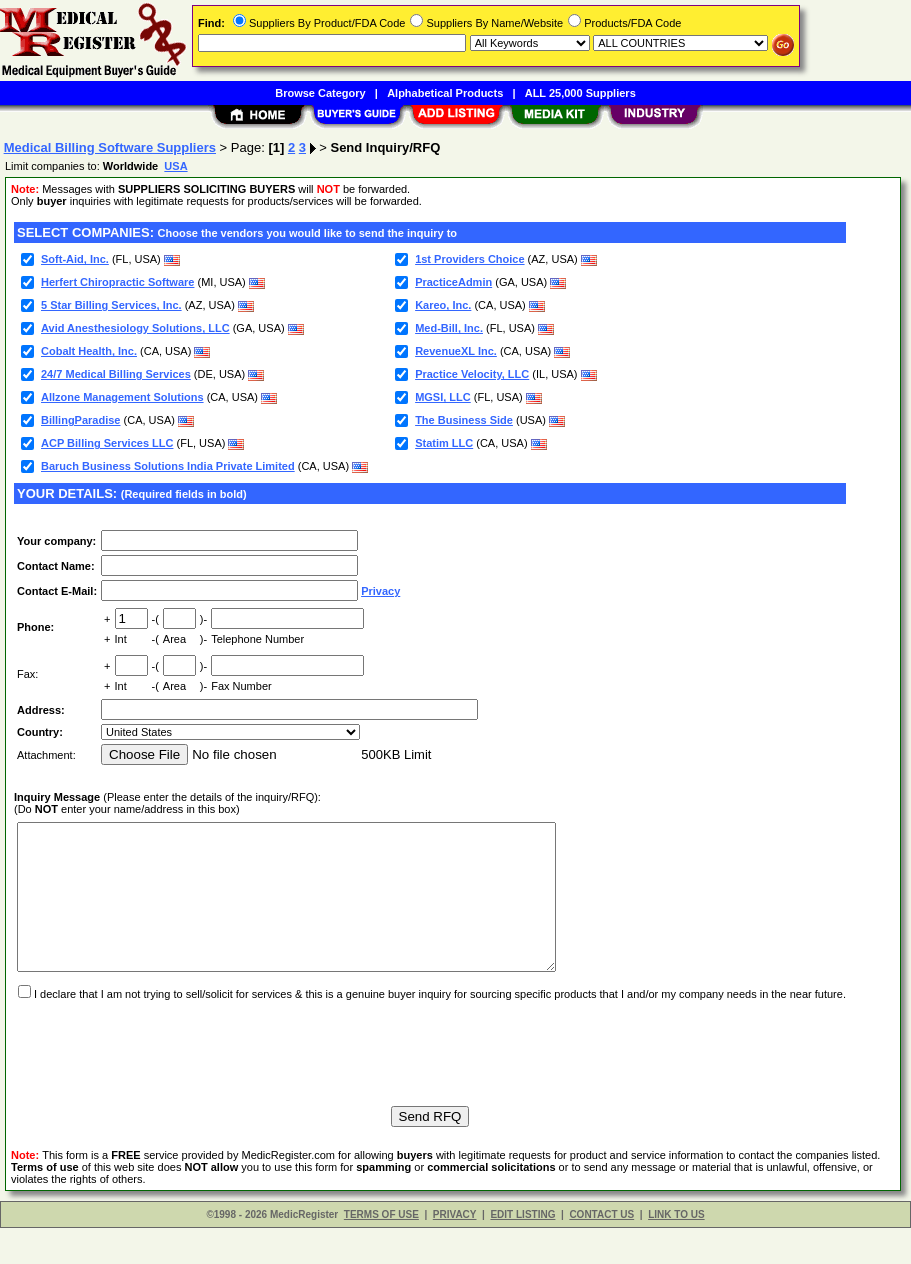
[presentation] (166, 1080)
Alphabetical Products (445, 93)
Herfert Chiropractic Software (117, 282)
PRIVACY (455, 1250)
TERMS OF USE (381, 1250)
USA (175, 166)
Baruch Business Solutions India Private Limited (168, 466)
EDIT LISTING (522, 1250)
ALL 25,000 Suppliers (580, 93)
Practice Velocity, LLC (472, 374)
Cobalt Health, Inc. (89, 351)
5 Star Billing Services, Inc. (111, 305)
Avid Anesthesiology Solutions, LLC (135, 328)
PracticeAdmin (453, 282)
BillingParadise (80, 420)
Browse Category (320, 93)
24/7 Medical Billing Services (116, 374)
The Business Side (464, 420)
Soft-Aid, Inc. (75, 259)
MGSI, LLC (443, 397)
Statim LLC (444, 443)
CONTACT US (601, 1250)
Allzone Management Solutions (122, 397)
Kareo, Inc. (443, 305)
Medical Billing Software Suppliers (110, 147)
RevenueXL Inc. (456, 351)
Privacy (380, 591)
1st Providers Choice (469, 259)
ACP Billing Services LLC (107, 443)
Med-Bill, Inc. (449, 328)
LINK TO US (676, 1250)
